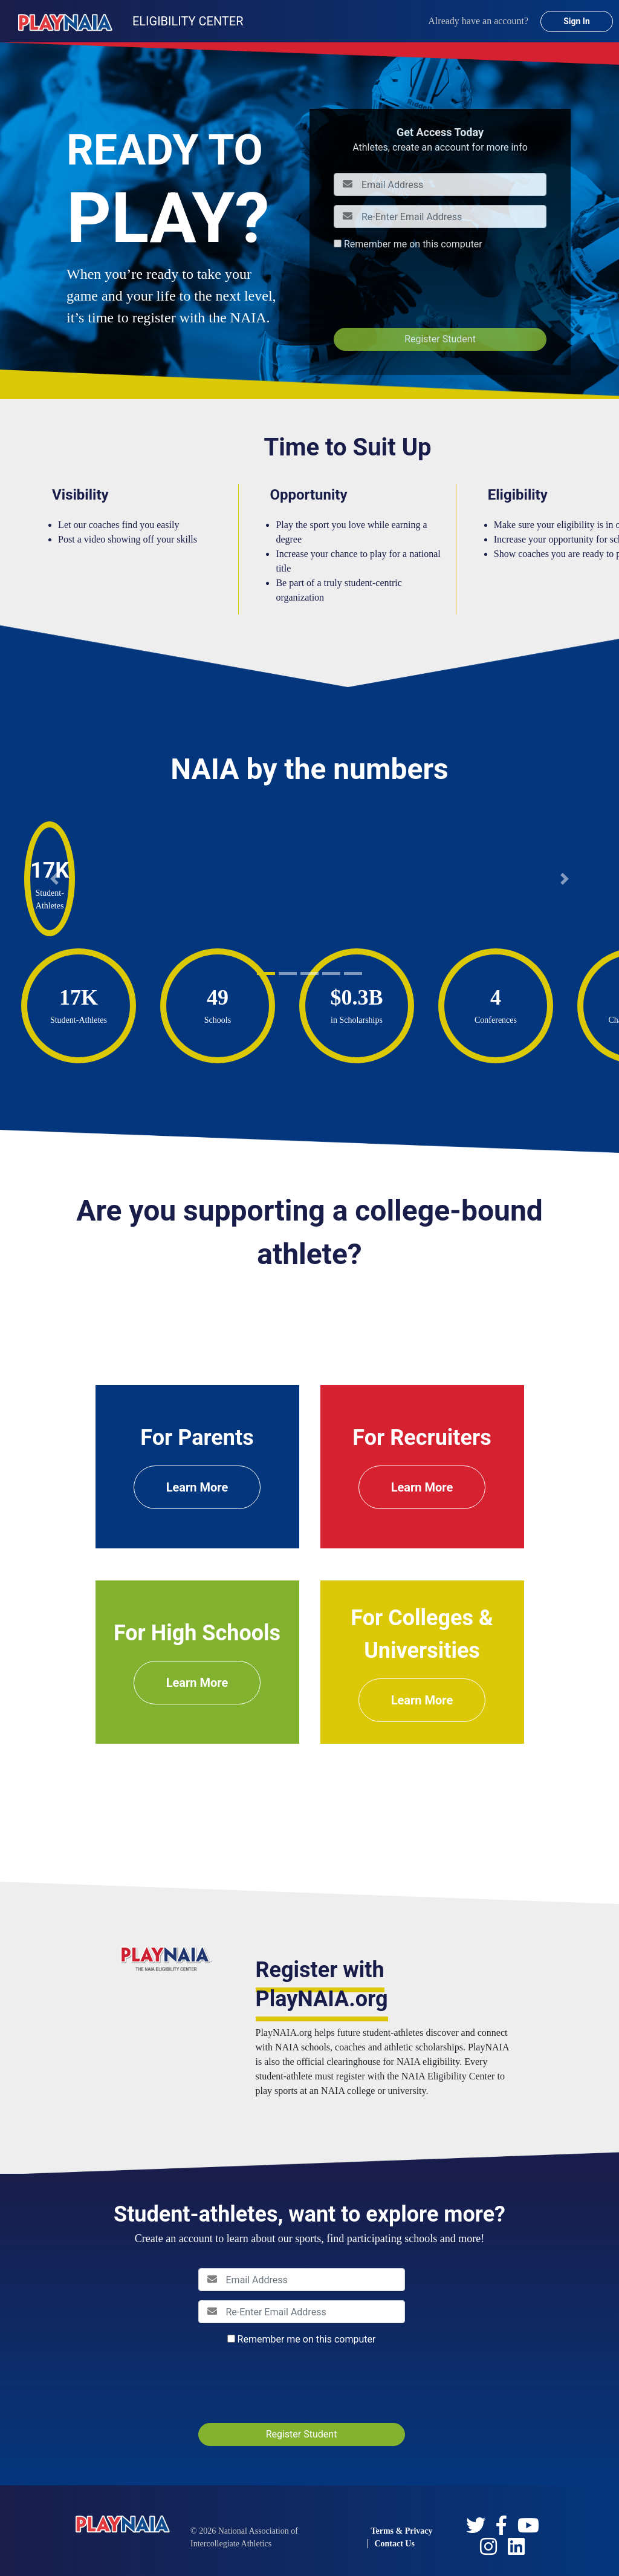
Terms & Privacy (401, 2530)
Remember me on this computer (413, 244)
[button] (54, 878)
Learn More (197, 1487)
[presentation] (425, 289)
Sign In (576, 21)
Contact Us (394, 2543)
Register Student (440, 339)
